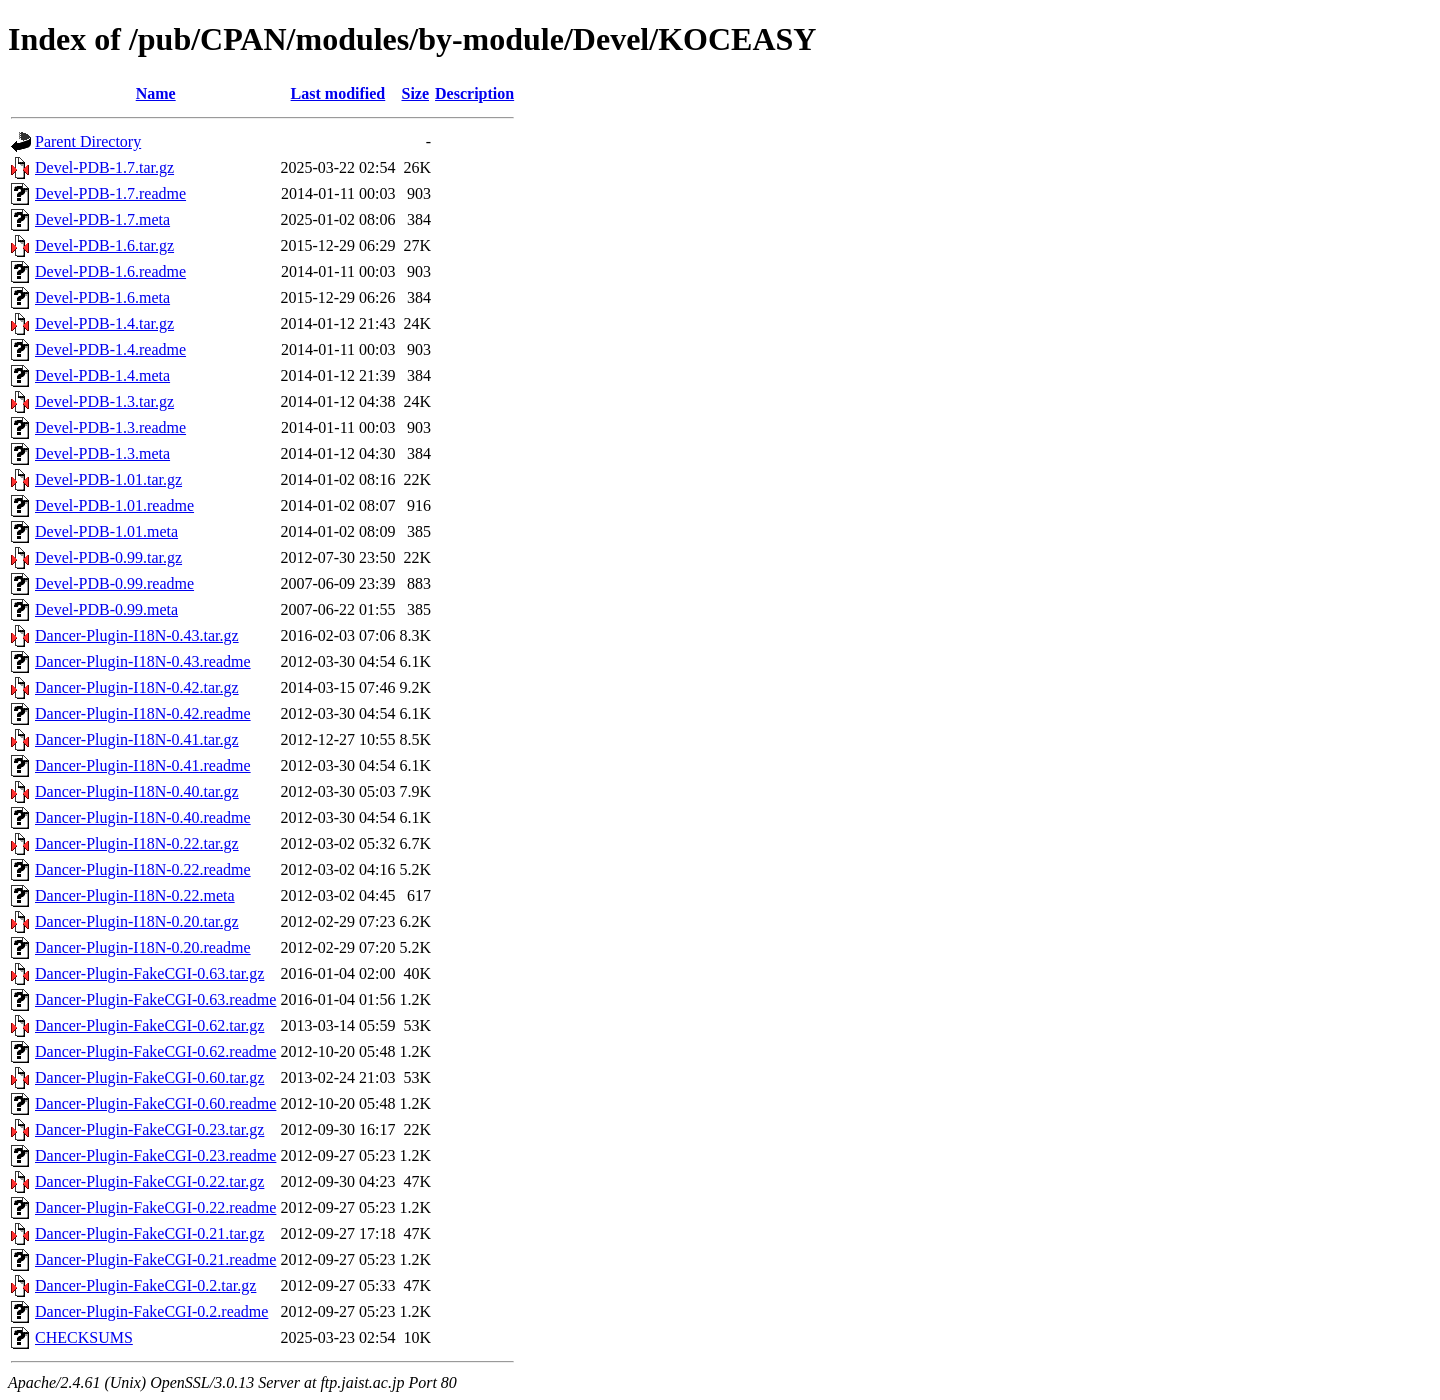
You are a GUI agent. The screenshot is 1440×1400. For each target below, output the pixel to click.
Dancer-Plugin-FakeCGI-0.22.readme (155, 1207)
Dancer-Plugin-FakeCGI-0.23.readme (155, 1155)
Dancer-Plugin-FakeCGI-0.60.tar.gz (149, 1077)
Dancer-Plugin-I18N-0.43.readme (143, 661)
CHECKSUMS (84, 1337)
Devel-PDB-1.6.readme (110, 271)
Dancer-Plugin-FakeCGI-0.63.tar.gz (149, 973)
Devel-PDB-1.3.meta (102, 453)
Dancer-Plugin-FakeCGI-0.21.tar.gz (149, 1233)
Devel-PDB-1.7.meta (102, 219)
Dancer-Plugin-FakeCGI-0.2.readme (151, 1311)
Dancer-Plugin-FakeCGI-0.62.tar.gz (149, 1025)
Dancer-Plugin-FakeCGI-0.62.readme (155, 1051)
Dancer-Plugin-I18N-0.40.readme (143, 817)
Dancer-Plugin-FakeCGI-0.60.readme (155, 1103)
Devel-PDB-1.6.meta (102, 297)
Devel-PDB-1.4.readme (110, 349)
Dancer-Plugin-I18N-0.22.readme (143, 869)
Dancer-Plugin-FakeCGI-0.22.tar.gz (149, 1181)
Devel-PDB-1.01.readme (114, 505)
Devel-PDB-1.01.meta (106, 531)
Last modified (338, 93)
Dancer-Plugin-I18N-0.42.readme (143, 713)
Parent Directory (88, 141)
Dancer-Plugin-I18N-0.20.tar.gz (137, 921)
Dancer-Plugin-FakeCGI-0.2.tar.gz (145, 1285)
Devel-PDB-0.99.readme (114, 583)
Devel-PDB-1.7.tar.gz (104, 167)
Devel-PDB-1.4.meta (102, 375)
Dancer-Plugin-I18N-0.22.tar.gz (137, 843)
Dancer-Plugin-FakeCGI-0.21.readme (155, 1259)
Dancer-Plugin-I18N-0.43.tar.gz (137, 635)
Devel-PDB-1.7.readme (110, 193)
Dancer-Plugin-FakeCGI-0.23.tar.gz (149, 1129)
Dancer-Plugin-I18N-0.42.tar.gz (137, 687)
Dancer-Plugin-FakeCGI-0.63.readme (155, 999)
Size (415, 93)
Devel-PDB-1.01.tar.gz (108, 479)
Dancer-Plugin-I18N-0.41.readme (143, 765)
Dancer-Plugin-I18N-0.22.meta (135, 895)
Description (474, 93)
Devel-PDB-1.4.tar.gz (104, 323)
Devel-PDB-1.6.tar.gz (104, 245)
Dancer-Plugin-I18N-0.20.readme (143, 947)
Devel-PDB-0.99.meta (106, 609)
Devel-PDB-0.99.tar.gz (108, 557)
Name (156, 93)
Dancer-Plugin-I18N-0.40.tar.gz (137, 791)
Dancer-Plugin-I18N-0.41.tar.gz (137, 739)
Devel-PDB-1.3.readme (110, 427)
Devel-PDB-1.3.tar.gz (104, 401)
